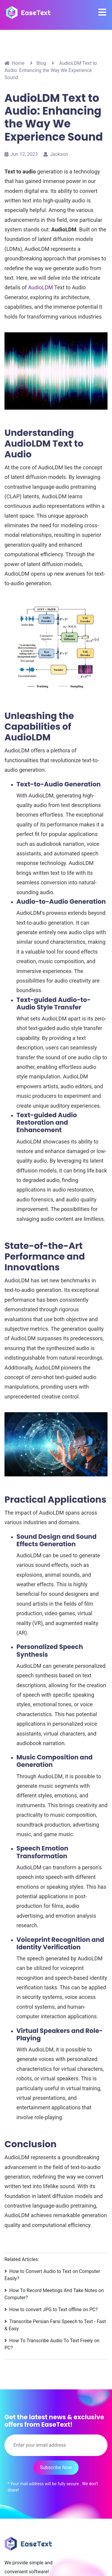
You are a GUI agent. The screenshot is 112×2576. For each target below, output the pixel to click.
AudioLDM (40, 287)
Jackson (55, 154)
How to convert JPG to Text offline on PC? (53, 2309)
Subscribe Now (56, 2467)
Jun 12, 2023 (21, 154)
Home (14, 63)
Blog (41, 63)
